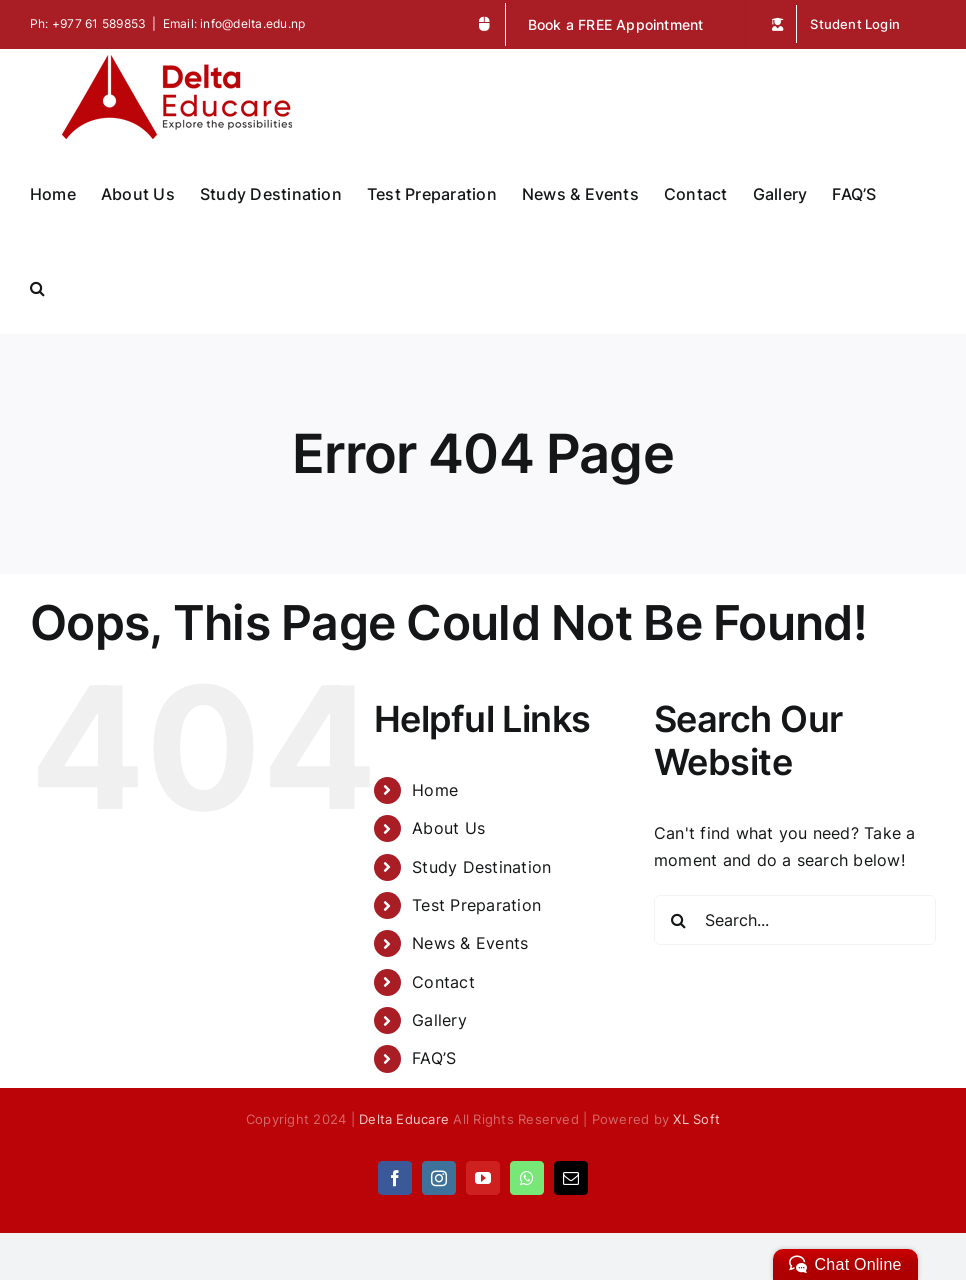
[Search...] (795, 920)
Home (435, 790)
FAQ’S (434, 1058)
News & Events (470, 943)
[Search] (679, 920)
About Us (448, 828)
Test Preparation (476, 905)
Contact (443, 982)
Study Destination (481, 867)
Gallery (439, 1020)
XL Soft (696, 1119)
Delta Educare (404, 1119)
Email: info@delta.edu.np (234, 23)
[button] (37, 286)
